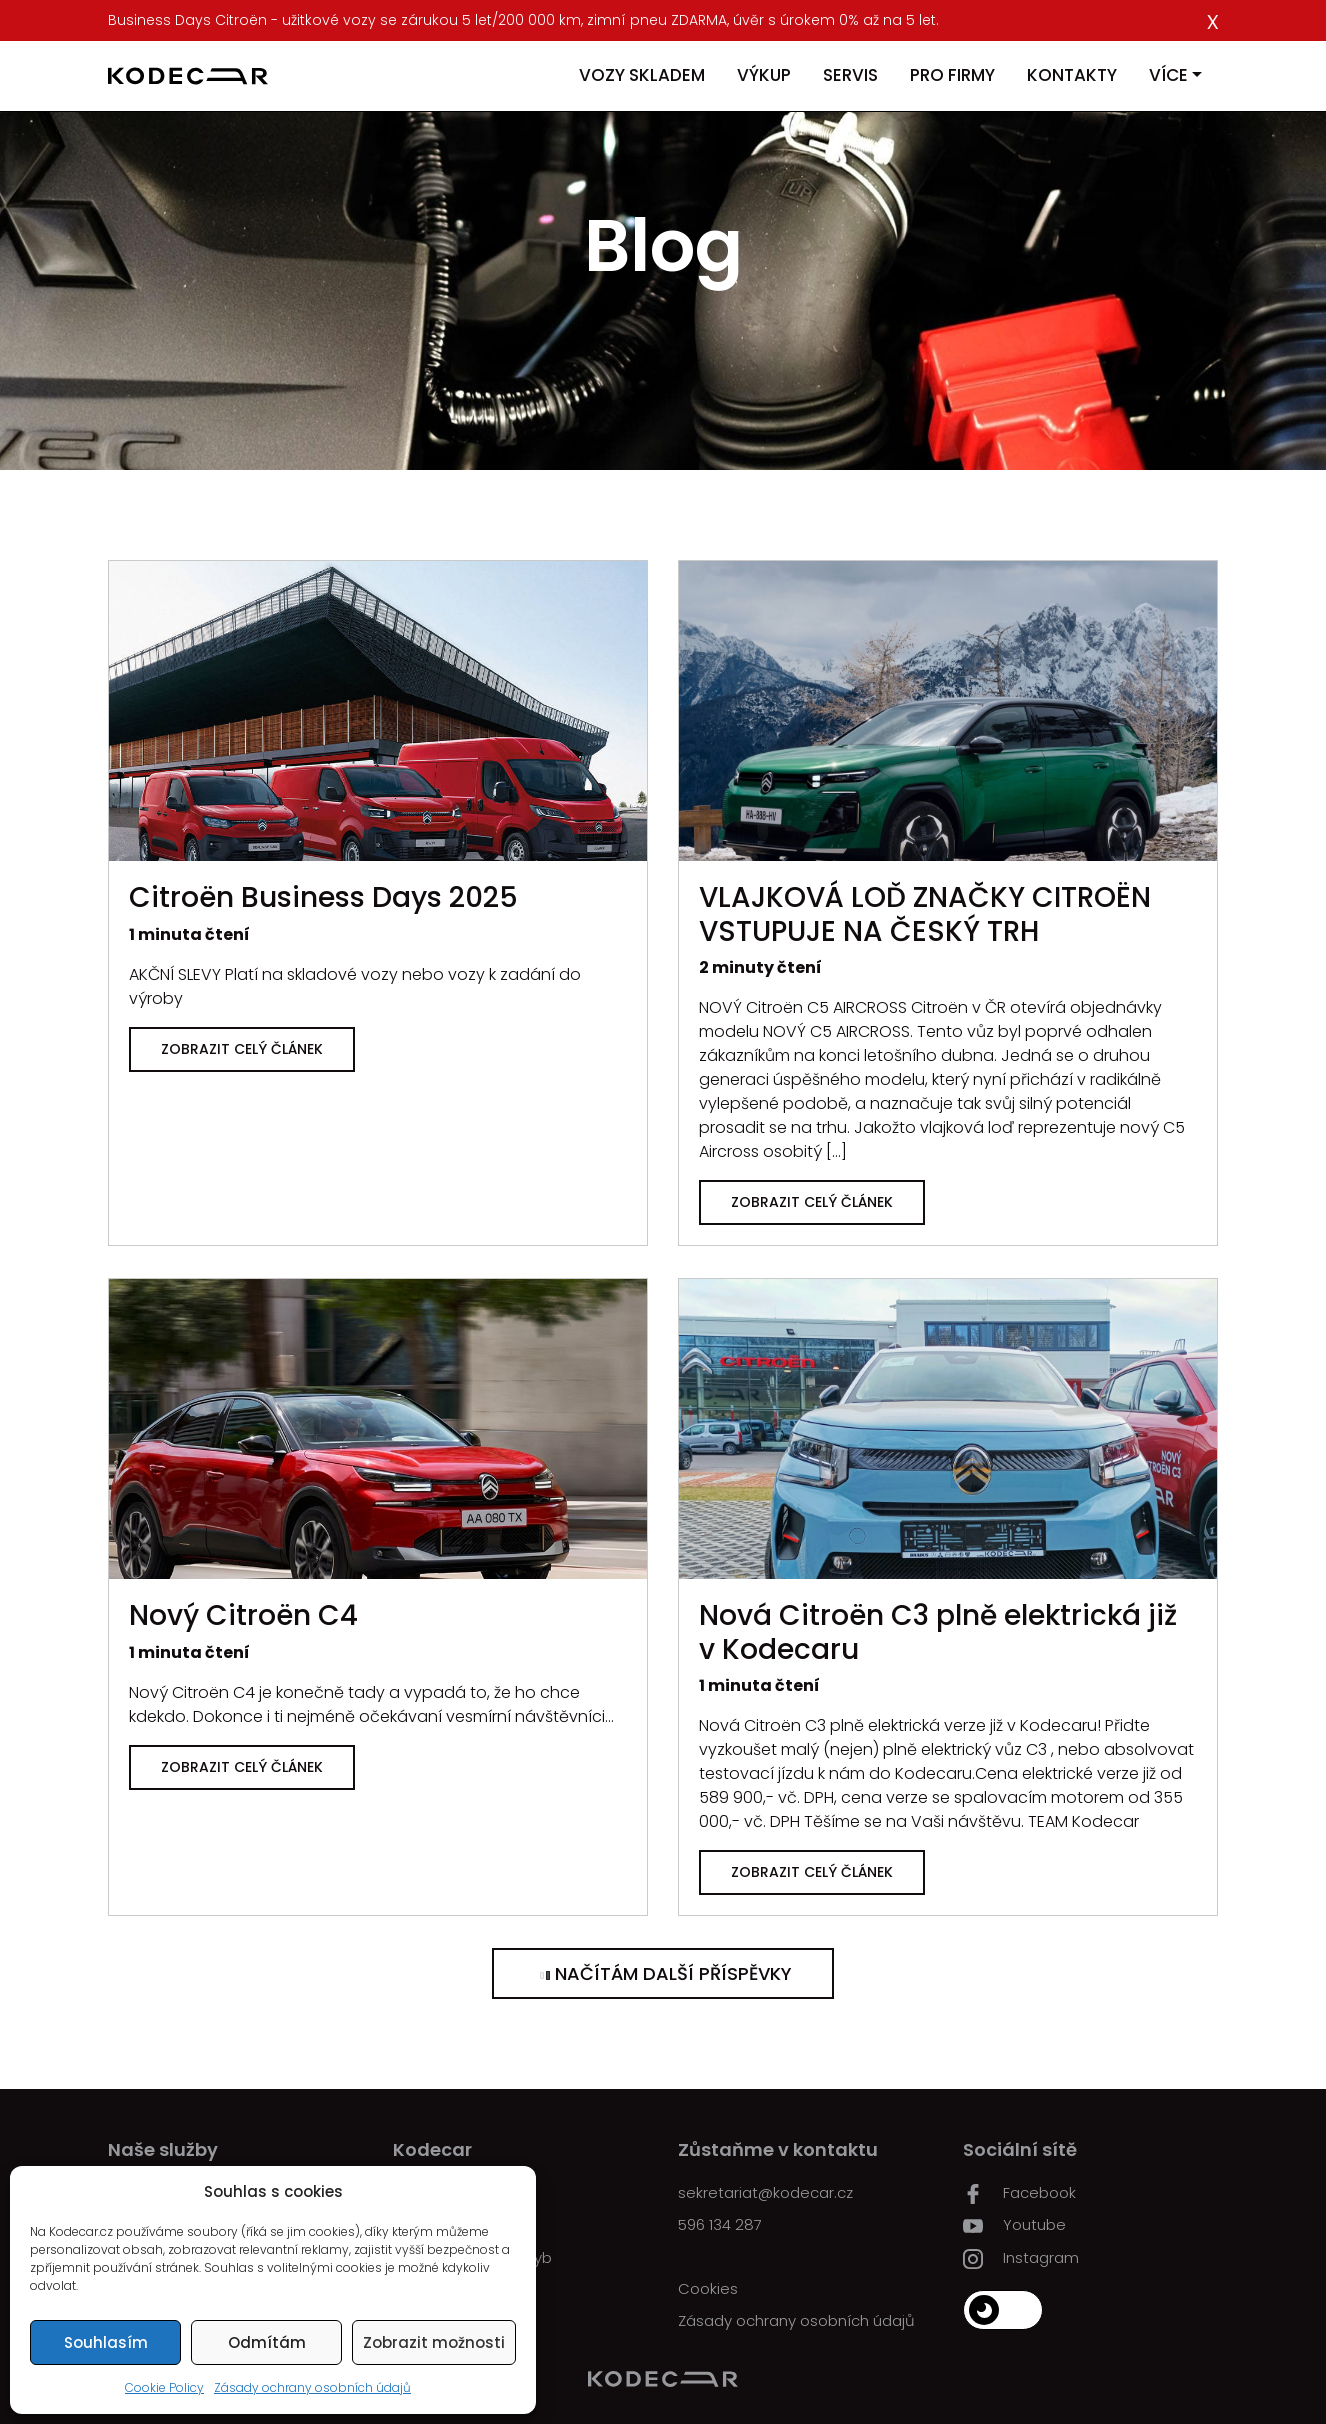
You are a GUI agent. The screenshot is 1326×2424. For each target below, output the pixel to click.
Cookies (708, 2288)
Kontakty (1072, 75)
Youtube (1014, 2225)
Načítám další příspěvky (663, 1973)
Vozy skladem (642, 75)
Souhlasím (106, 2342)
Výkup (764, 75)
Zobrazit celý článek (242, 1049)
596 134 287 (720, 2224)
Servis (850, 75)
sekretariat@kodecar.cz (765, 2192)
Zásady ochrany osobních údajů (312, 2387)
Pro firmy (952, 75)
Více (1168, 75)
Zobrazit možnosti (434, 2342)
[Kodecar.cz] (188, 76)
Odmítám (267, 2342)
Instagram (1021, 2258)
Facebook (1019, 2193)
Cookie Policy (164, 2387)
